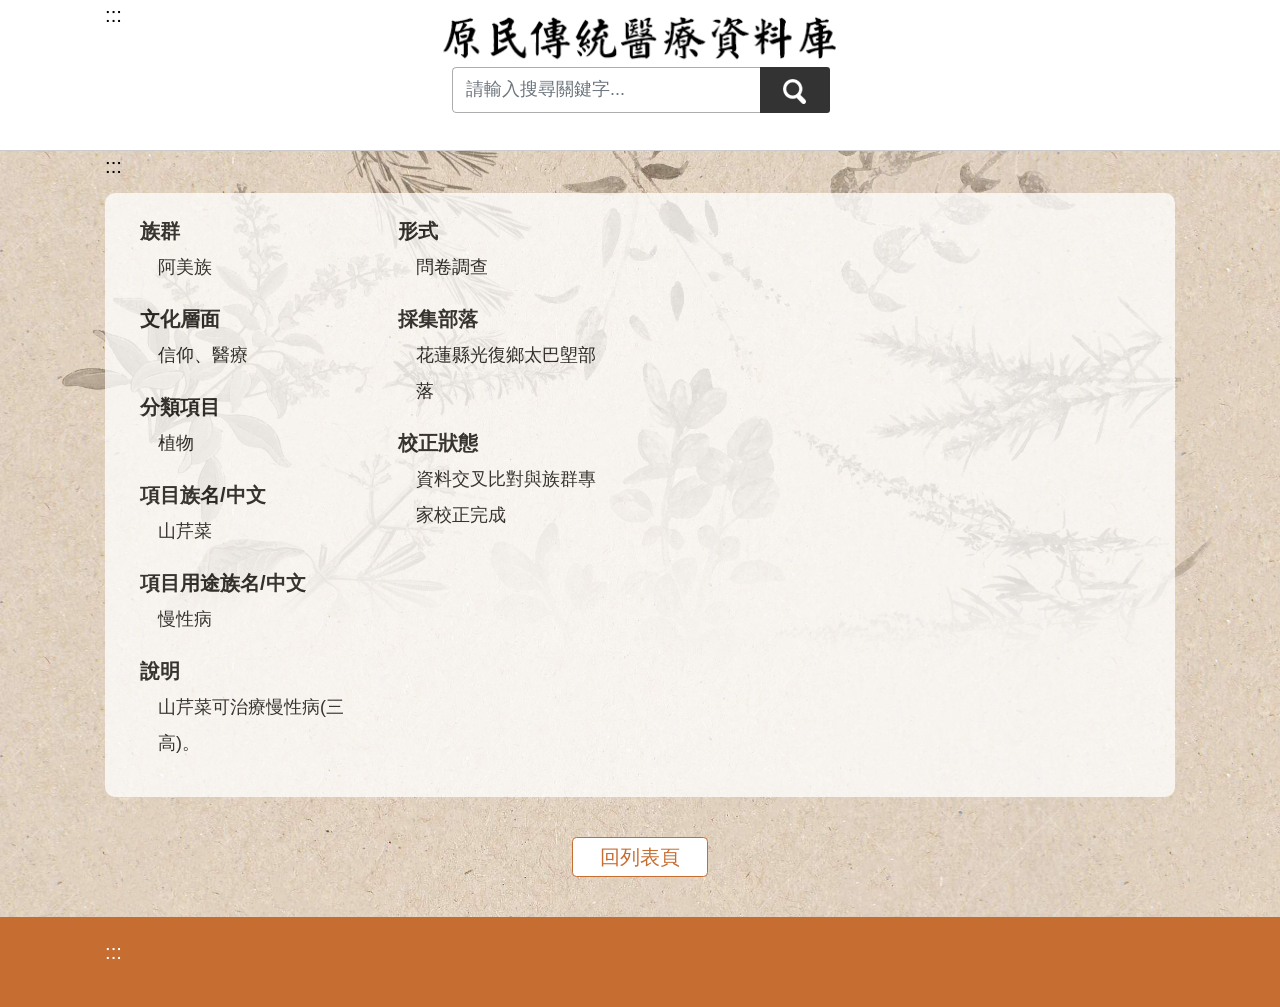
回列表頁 (640, 857)
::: (113, 166)
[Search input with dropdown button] (606, 90)
